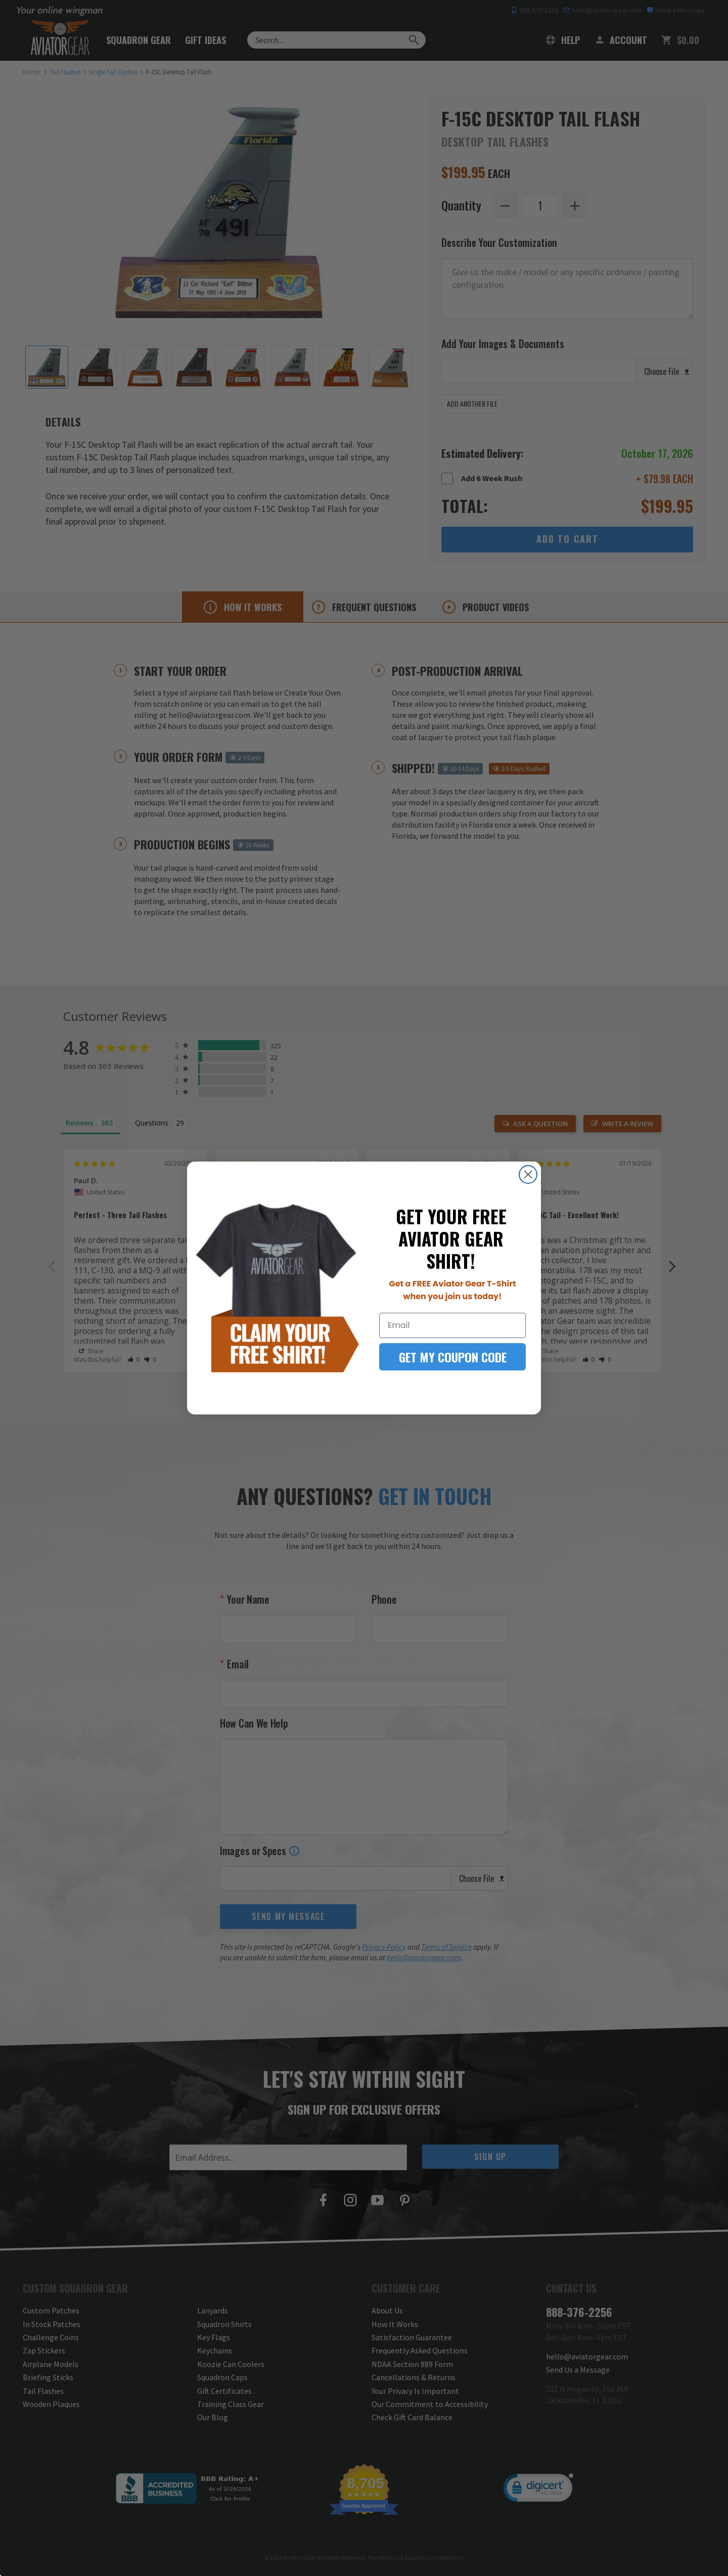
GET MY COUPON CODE (453, 1357)
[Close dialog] (528, 1174)
